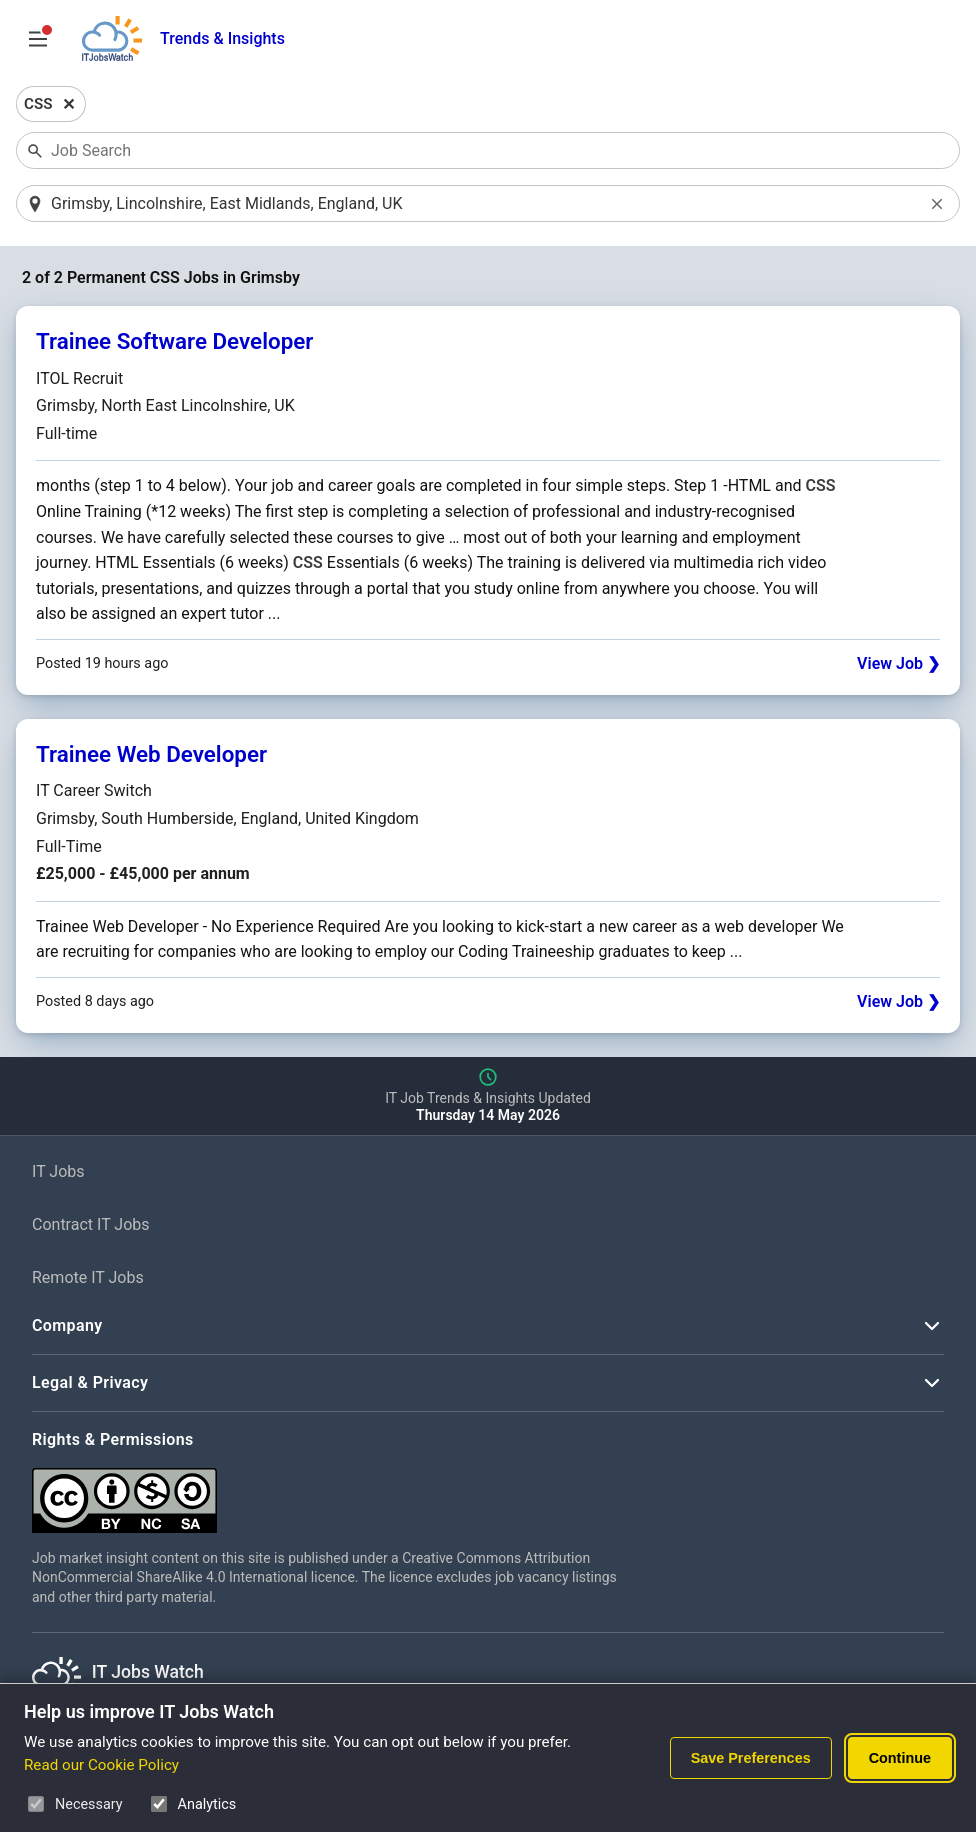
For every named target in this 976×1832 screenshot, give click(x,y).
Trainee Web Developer (151, 755)
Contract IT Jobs (91, 1226)
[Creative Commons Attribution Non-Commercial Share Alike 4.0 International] (332, 1493)
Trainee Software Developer (174, 343)
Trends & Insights (222, 38)
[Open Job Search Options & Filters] (38, 39)
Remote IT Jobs (88, 1278)
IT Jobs (58, 1173)
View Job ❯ (898, 664)
